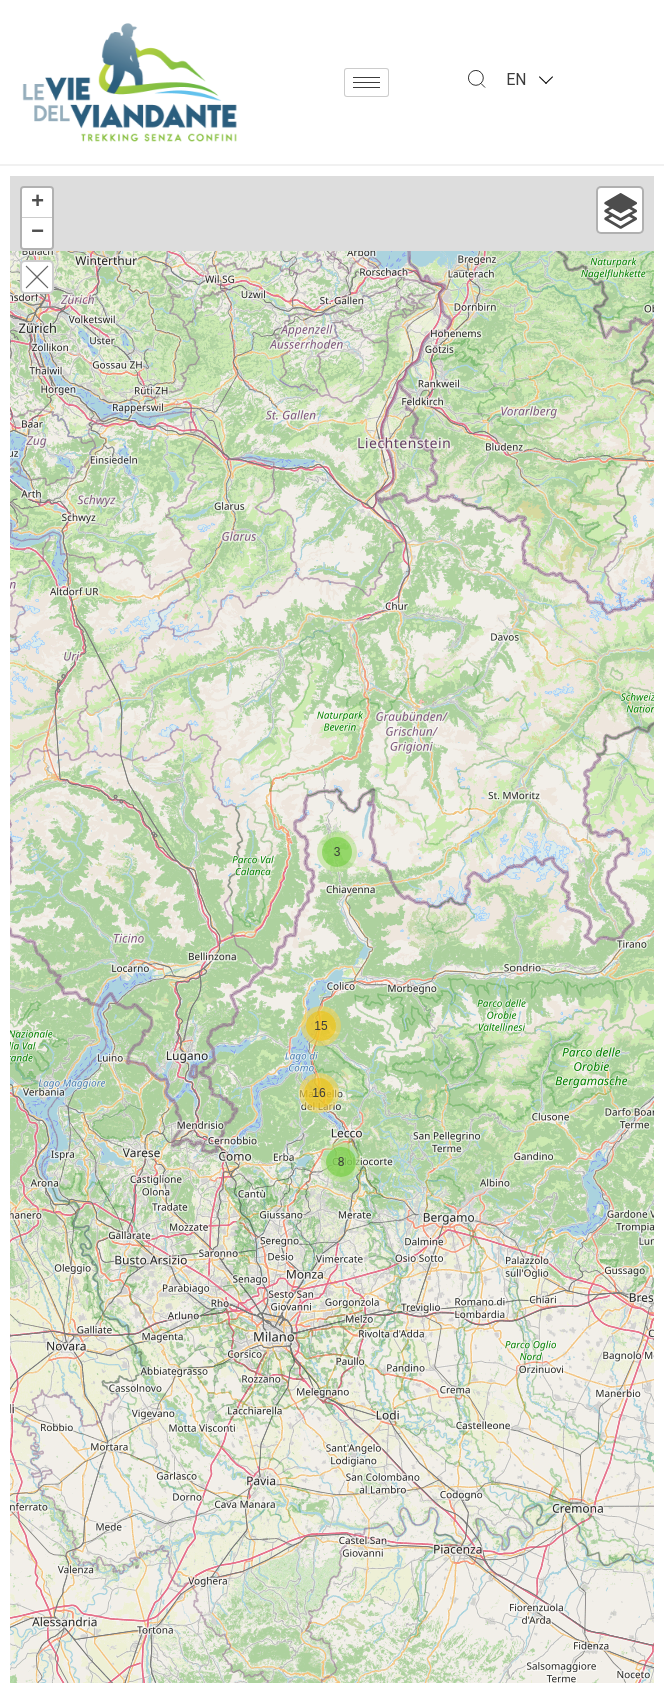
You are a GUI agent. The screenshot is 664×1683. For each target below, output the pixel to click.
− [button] (37, 233)
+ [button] (37, 203)
